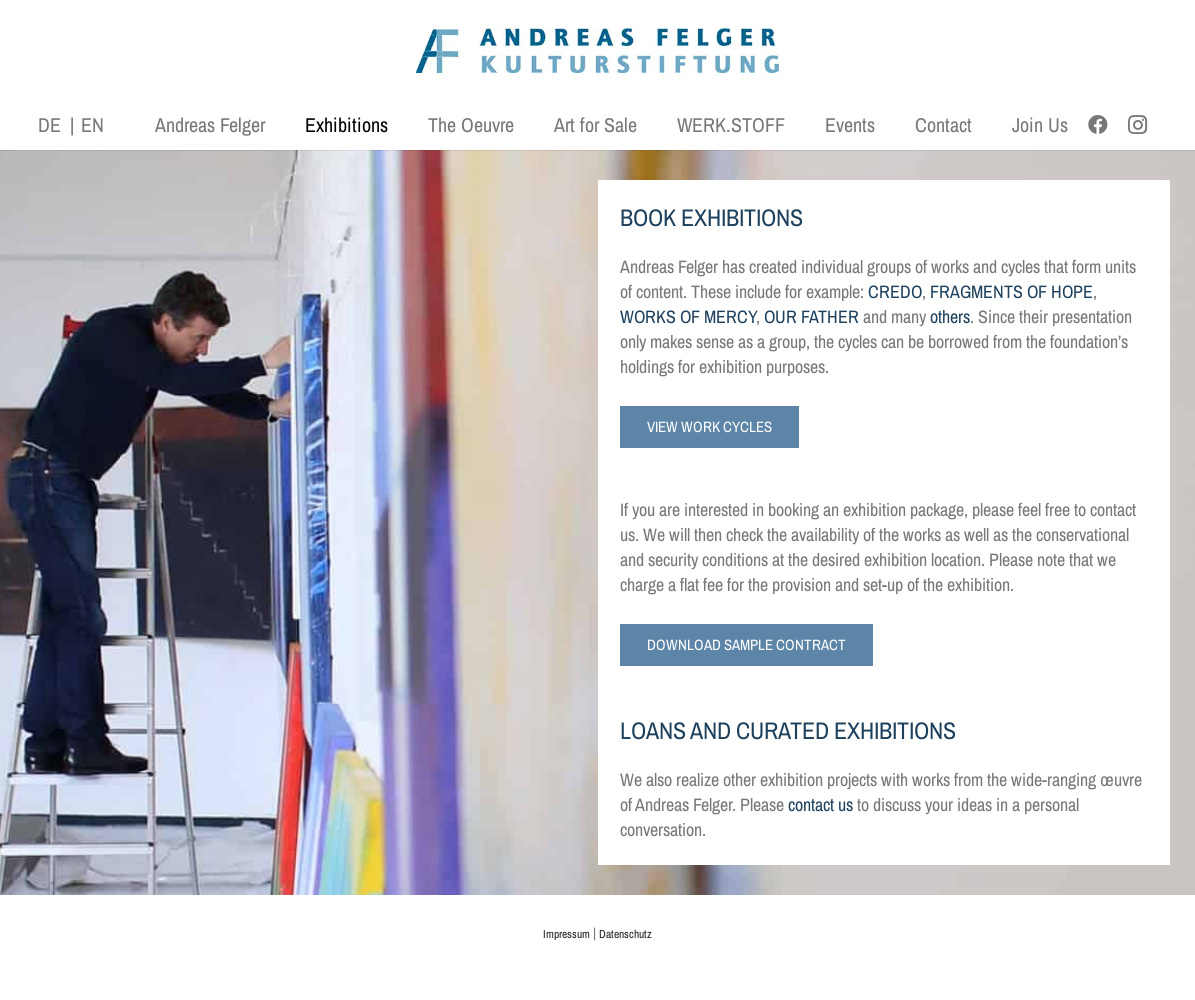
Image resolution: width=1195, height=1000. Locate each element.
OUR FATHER (811, 316)
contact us (820, 804)
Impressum (566, 934)
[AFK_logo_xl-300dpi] (598, 50)
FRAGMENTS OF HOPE (1011, 291)
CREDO (895, 291)
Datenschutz (625, 934)
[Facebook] (1098, 125)
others (950, 316)
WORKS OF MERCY (688, 316)
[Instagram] (1138, 125)
